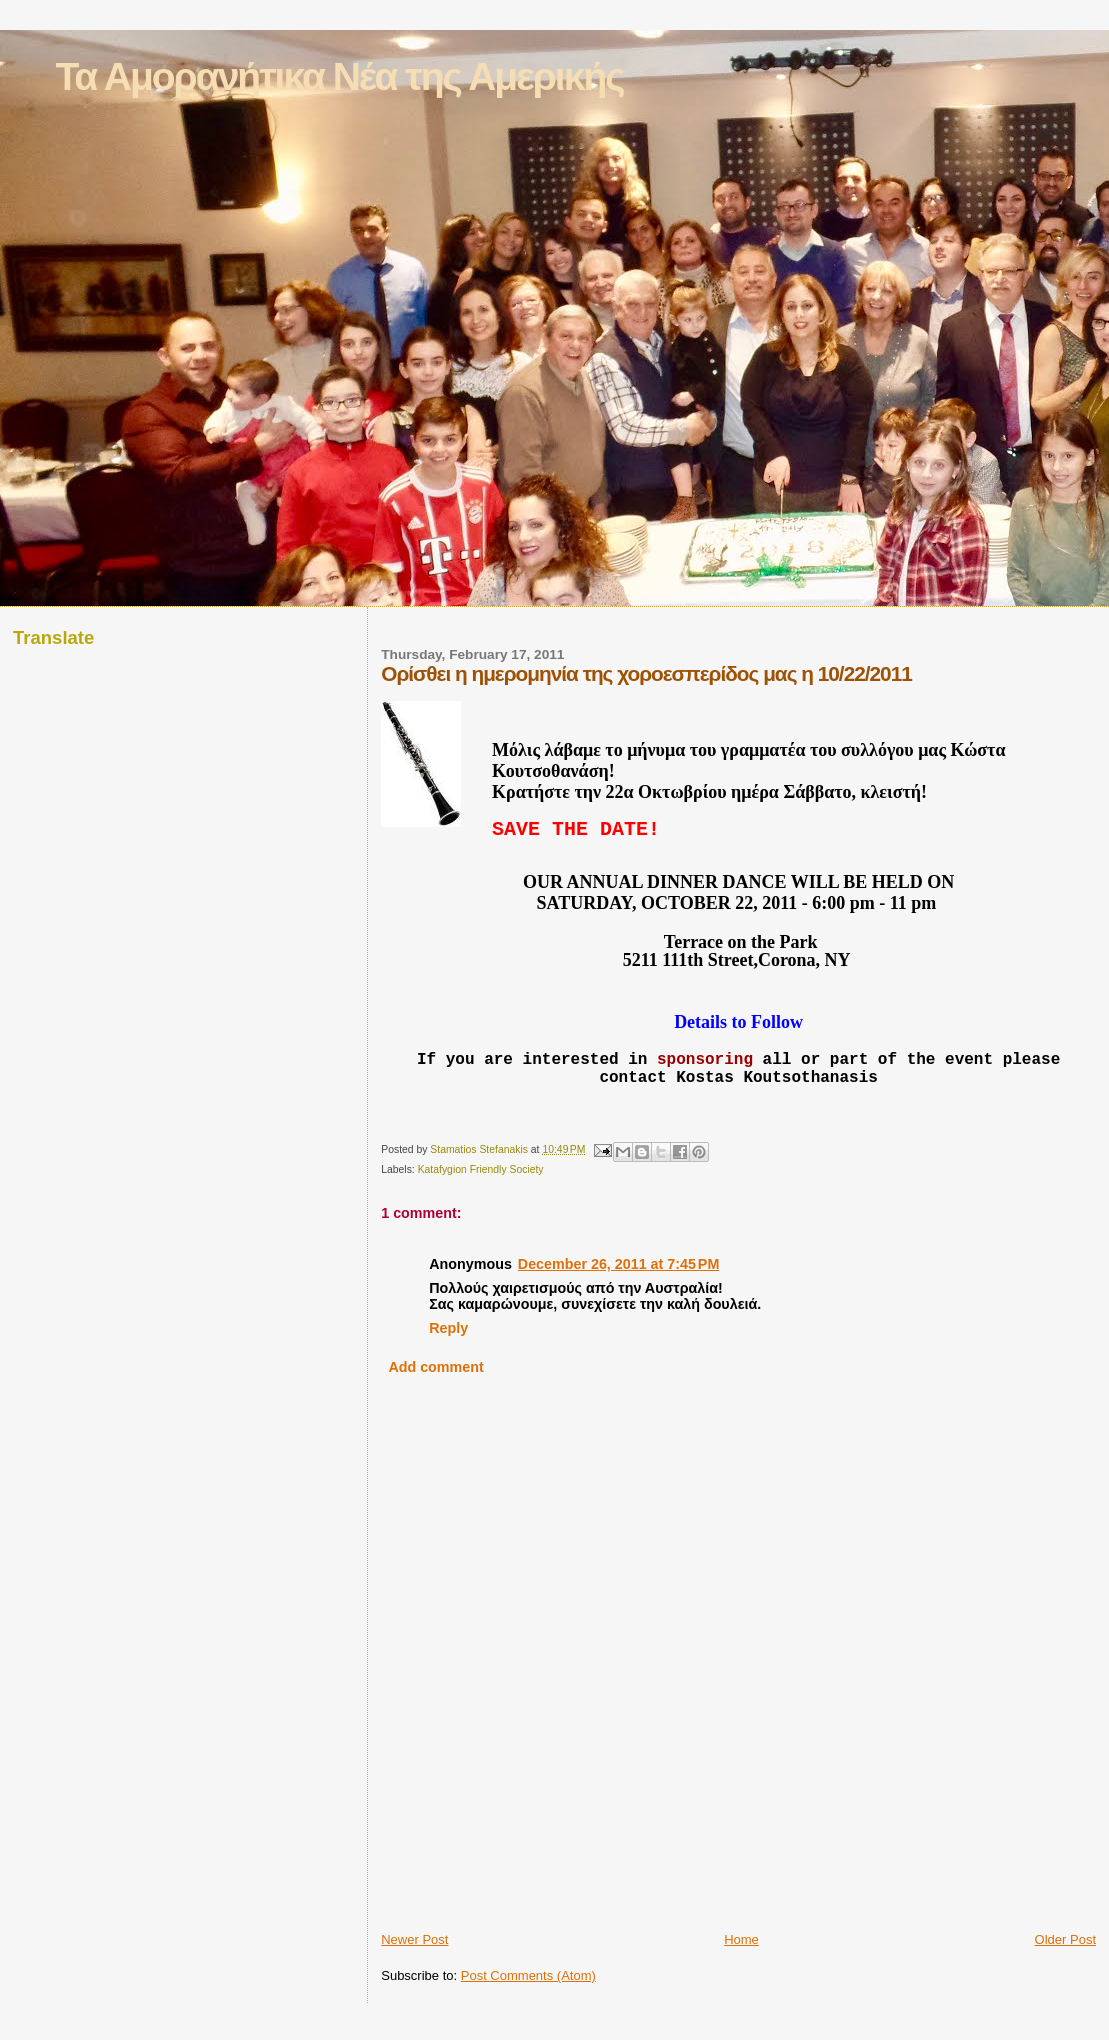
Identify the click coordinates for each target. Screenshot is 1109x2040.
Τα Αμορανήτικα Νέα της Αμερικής (339, 76)
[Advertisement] (498, 1923)
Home (741, 1976)
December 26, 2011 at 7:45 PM (618, 1301)
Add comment (435, 1404)
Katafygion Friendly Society (481, 1206)
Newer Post (414, 1976)
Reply (448, 1365)
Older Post (1065, 1976)
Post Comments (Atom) (528, 2012)
